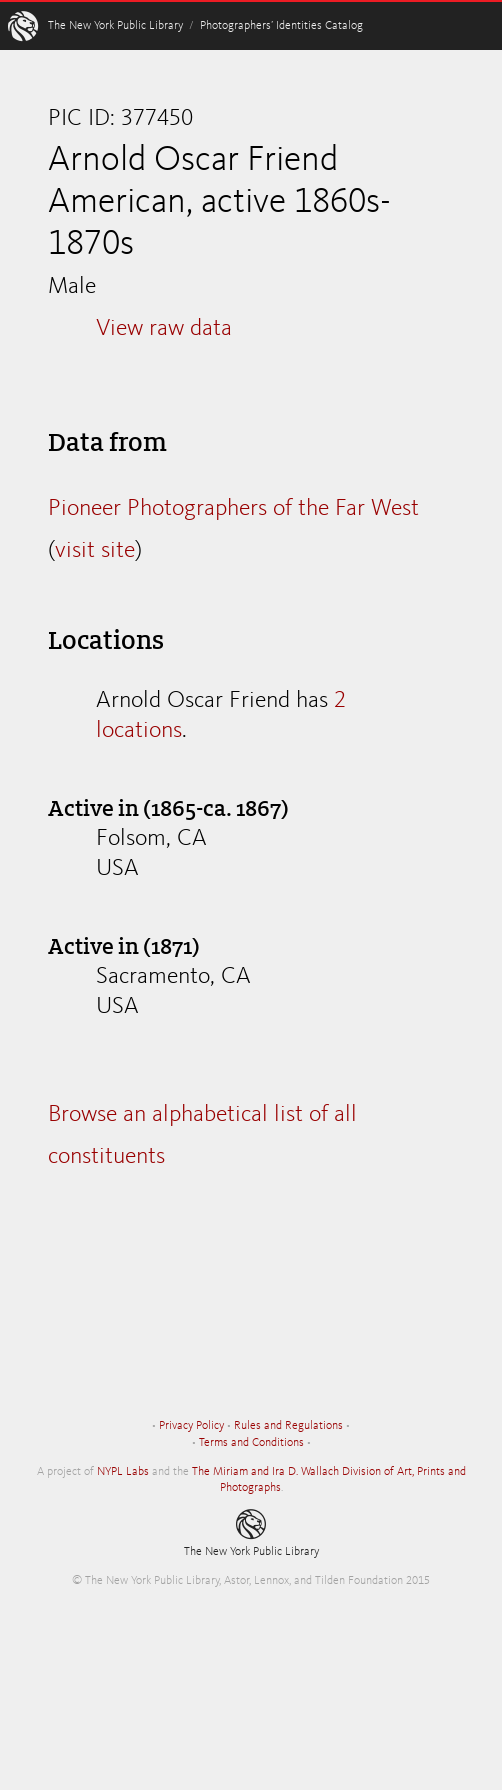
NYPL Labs (123, 1472)
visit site (95, 551)
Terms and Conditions (251, 1443)
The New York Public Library (115, 26)
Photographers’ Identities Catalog (281, 26)
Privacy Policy (191, 1426)
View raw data (164, 329)
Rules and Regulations (288, 1426)
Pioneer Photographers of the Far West (233, 509)
